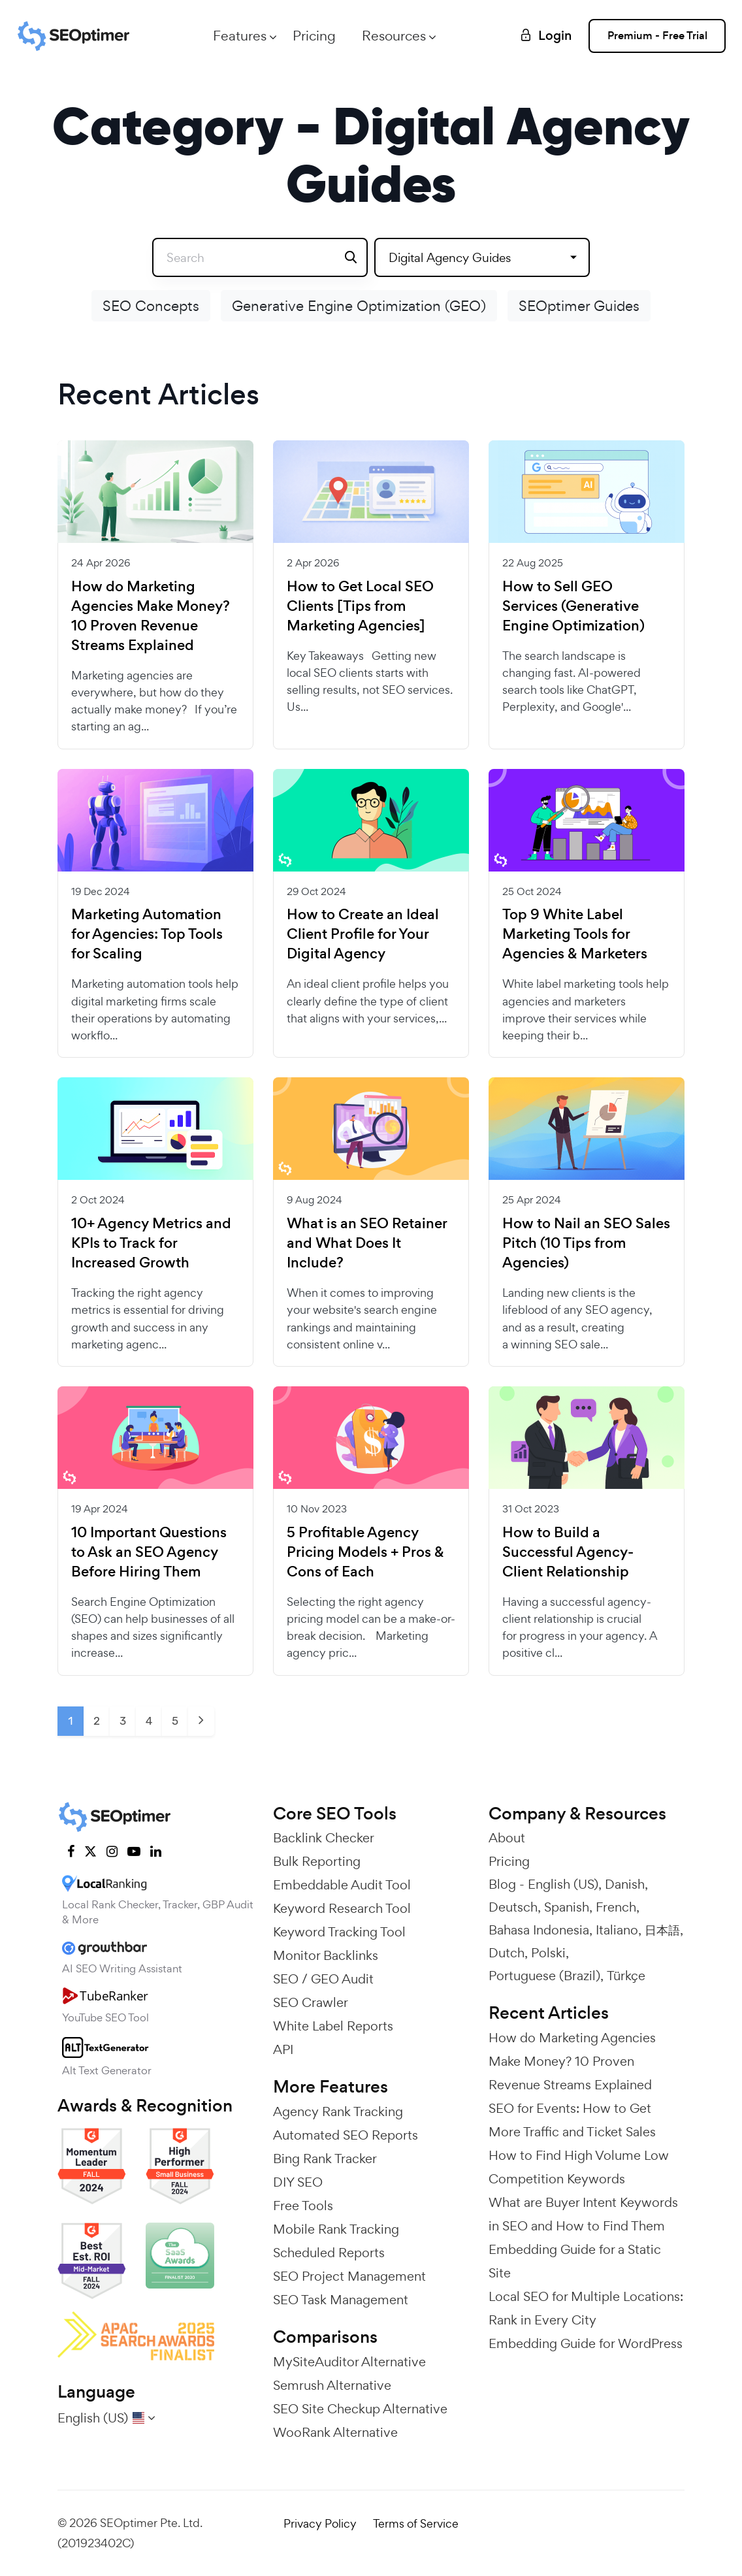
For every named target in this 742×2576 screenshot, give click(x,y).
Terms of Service (416, 2523)
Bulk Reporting (317, 1861)
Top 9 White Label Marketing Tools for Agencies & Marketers (574, 934)
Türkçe (626, 1975)
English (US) (563, 1884)
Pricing (314, 35)
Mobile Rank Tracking (336, 2229)
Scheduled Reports (329, 2252)
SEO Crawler (310, 2002)
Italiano (617, 1929)
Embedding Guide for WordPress (586, 2343)
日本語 (662, 1929)
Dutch (506, 1952)
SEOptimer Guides (579, 306)
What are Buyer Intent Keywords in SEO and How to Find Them (583, 2214)
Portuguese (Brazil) (544, 1975)
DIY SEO (298, 2182)
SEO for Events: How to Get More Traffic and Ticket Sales (572, 2120)
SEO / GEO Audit (323, 1978)
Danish (625, 1884)
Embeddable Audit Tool (342, 1884)
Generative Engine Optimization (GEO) (359, 306)
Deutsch (513, 1907)
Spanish (566, 1907)
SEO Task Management (340, 2299)
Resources (394, 35)
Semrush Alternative (332, 2385)
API (283, 2049)
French (616, 1907)
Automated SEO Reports (345, 2135)
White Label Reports (333, 2025)
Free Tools (303, 2205)
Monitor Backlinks (325, 1955)
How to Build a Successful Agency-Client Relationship (568, 1552)
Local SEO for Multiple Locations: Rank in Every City (586, 2308)
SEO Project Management (349, 2276)
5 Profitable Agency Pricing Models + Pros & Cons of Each (365, 1552)
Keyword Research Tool (342, 1908)
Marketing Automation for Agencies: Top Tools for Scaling (147, 934)
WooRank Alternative (335, 2432)
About (507, 1837)
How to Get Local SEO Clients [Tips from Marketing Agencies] (360, 606)
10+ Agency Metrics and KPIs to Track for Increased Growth (151, 1243)
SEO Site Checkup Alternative (360, 2408)
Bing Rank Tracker (325, 2158)
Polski (548, 1952)
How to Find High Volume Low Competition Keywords (579, 2167)
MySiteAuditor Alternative (349, 2361)
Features (239, 35)
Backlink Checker (323, 1837)
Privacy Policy (320, 2523)
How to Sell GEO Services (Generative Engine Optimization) (573, 606)
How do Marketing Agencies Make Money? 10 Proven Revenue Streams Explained (150, 616)
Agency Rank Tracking (338, 2111)
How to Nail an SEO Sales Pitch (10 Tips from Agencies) (586, 1243)
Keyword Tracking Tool (339, 1931)
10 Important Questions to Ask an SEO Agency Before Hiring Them (149, 1552)
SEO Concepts (151, 306)
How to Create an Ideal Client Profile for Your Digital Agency (363, 934)
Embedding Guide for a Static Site (575, 2261)
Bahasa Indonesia (539, 1929)
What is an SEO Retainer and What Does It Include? (367, 1243)
